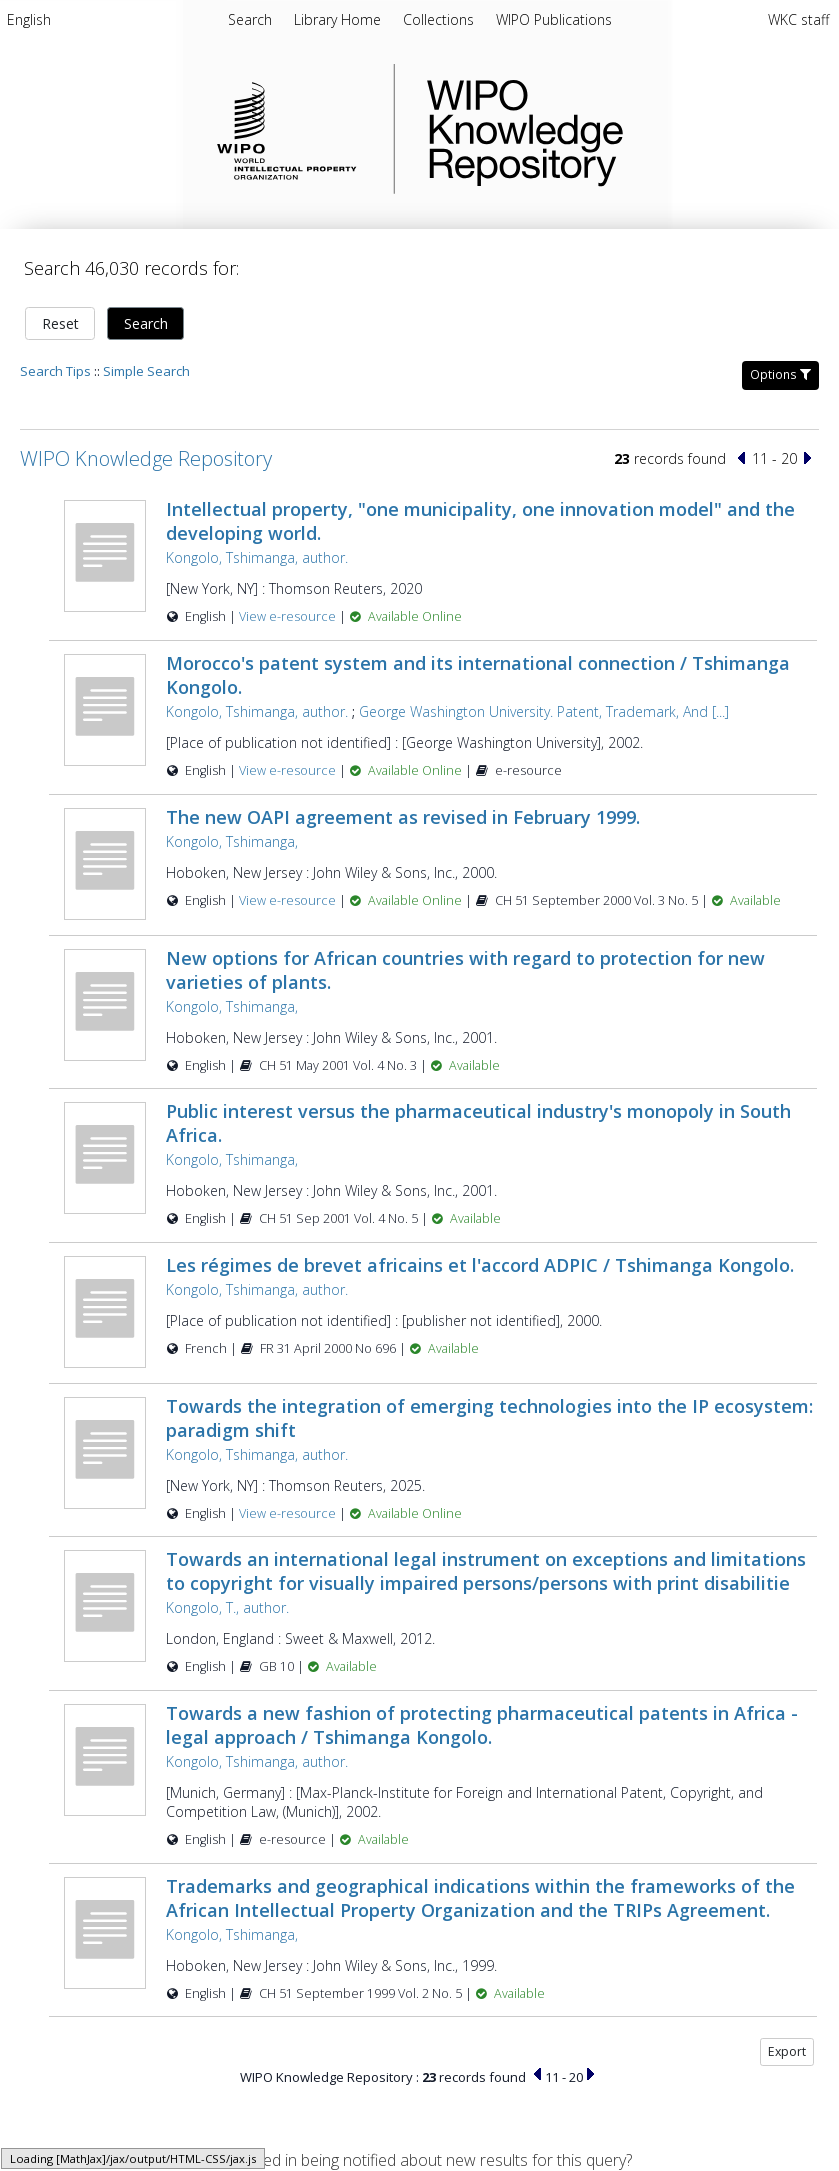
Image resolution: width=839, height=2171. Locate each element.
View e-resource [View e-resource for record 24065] (289, 900)
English (29, 19)
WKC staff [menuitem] (798, 19)
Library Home (339, 19)
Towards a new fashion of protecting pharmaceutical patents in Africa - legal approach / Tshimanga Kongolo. (482, 1725)
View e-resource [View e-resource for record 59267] (289, 1513)
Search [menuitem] (250, 19)
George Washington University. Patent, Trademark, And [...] (544, 711)
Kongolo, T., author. (227, 1607)
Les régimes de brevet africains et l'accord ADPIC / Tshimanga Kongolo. (480, 1265)
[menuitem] (29, 23)
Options (780, 374)
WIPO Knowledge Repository (607, 129)
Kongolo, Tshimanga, (232, 841)
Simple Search (146, 371)
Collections (440, 19)
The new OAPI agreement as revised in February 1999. (403, 817)
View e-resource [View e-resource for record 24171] (289, 770)
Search (146, 323)
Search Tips (55, 371)
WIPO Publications (554, 19)
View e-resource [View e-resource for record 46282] (289, 616)
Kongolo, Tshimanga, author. (257, 557)
